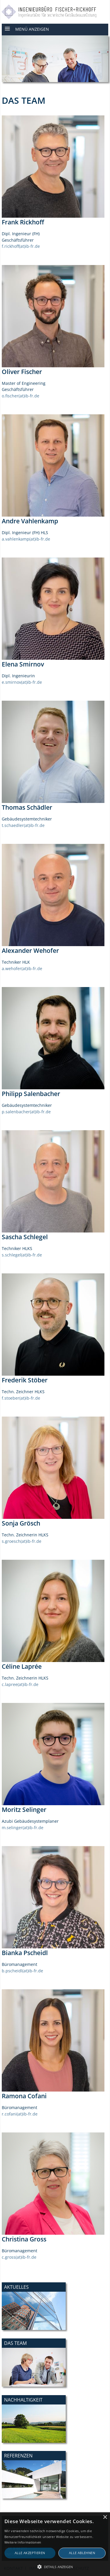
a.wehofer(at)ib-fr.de (22, 968)
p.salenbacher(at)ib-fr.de (26, 1111)
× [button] (105, 2517)
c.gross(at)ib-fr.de (19, 2257)
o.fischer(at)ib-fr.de (20, 396)
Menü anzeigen (32, 29)
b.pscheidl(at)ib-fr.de (22, 1970)
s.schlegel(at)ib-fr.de (22, 1255)
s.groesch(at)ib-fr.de (21, 1541)
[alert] (55, 2544)
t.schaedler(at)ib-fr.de (23, 825)
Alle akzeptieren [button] (30, 2553)
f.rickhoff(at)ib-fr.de (21, 246)
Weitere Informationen (22, 2542)
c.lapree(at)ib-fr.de (20, 1684)
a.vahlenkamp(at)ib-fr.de (26, 539)
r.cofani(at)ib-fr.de (20, 2114)
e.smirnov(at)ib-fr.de (22, 682)
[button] (55, 2567)
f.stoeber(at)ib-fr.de (21, 1398)
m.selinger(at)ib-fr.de (22, 1827)
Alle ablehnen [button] (82, 2553)
